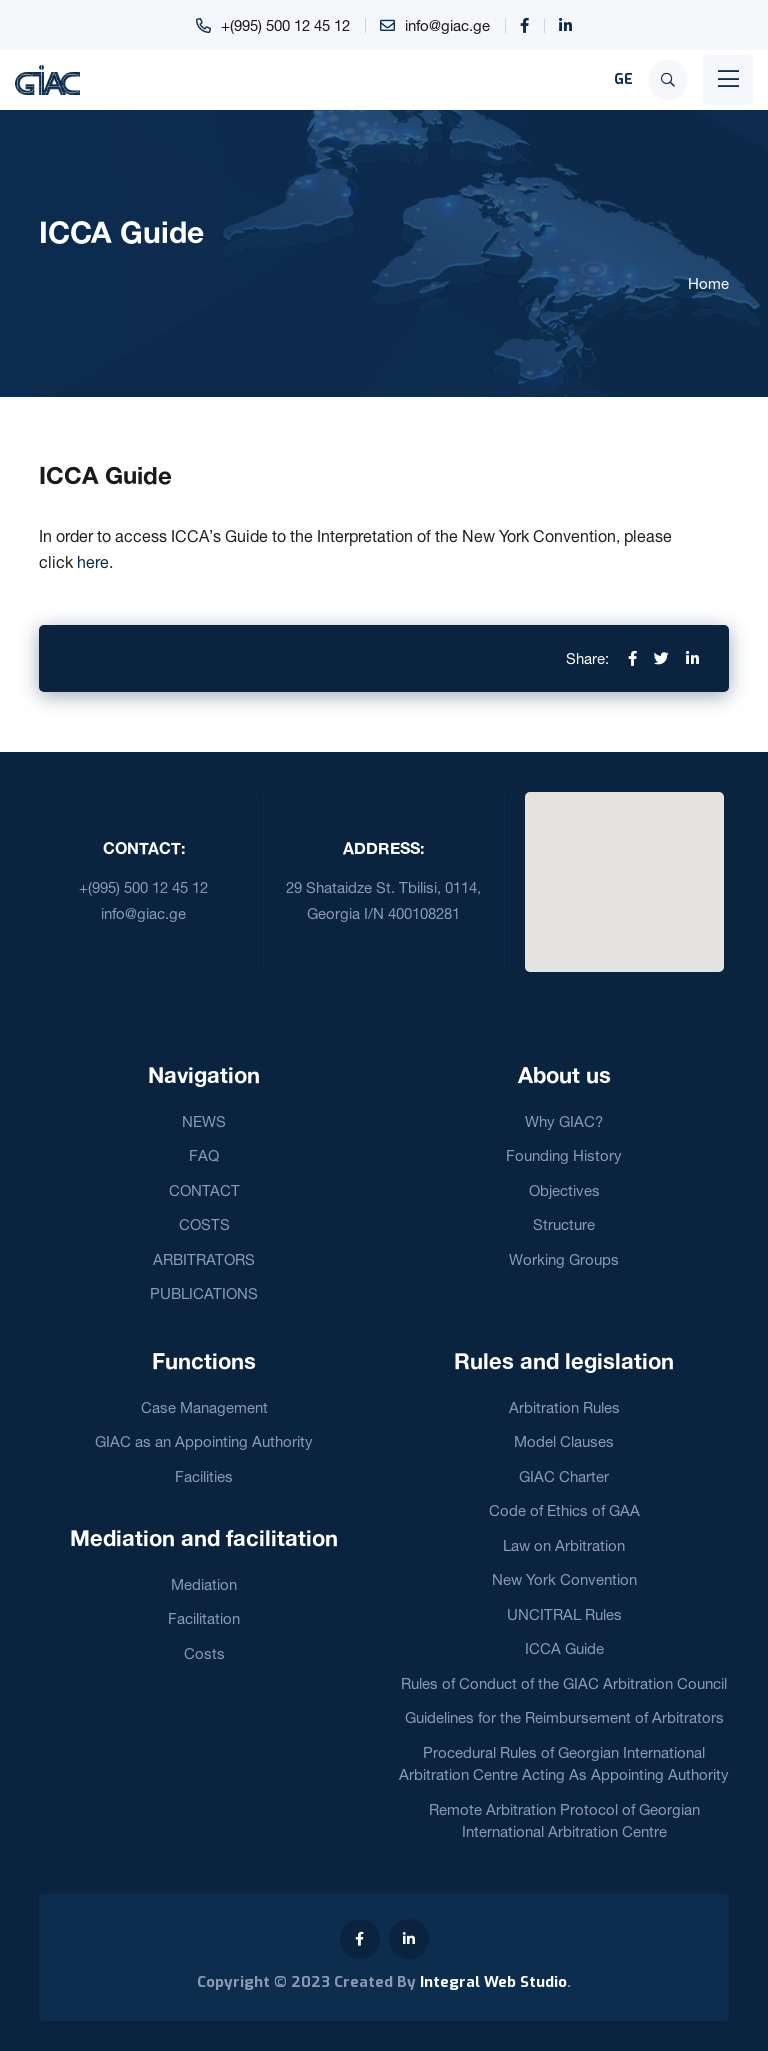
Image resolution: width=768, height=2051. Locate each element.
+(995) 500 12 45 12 (285, 25)
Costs (204, 1653)
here (93, 562)
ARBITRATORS (204, 1259)
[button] (624, 870)
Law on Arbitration (564, 1545)
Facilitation (204, 1618)
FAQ (204, 1155)
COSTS (204, 1224)
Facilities (204, 1476)
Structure (564, 1224)
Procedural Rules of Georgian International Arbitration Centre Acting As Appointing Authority (564, 1764)
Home (708, 283)
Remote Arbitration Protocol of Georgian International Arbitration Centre (564, 1821)
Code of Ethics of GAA (564, 1510)
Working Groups (564, 1259)
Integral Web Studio (493, 1982)
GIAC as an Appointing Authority (204, 1441)
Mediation (204, 1584)
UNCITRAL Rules (564, 1614)
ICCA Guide (564, 1648)
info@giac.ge (447, 25)
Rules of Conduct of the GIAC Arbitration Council (564, 1683)
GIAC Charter (564, 1476)
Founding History (564, 1155)
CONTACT (204, 1190)
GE (623, 79)
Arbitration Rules (564, 1407)
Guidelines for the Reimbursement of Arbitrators (564, 1717)
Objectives (564, 1190)
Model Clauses (564, 1441)
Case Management (204, 1407)
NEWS (204, 1121)
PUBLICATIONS (204, 1293)
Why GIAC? (564, 1121)
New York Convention (564, 1579)
